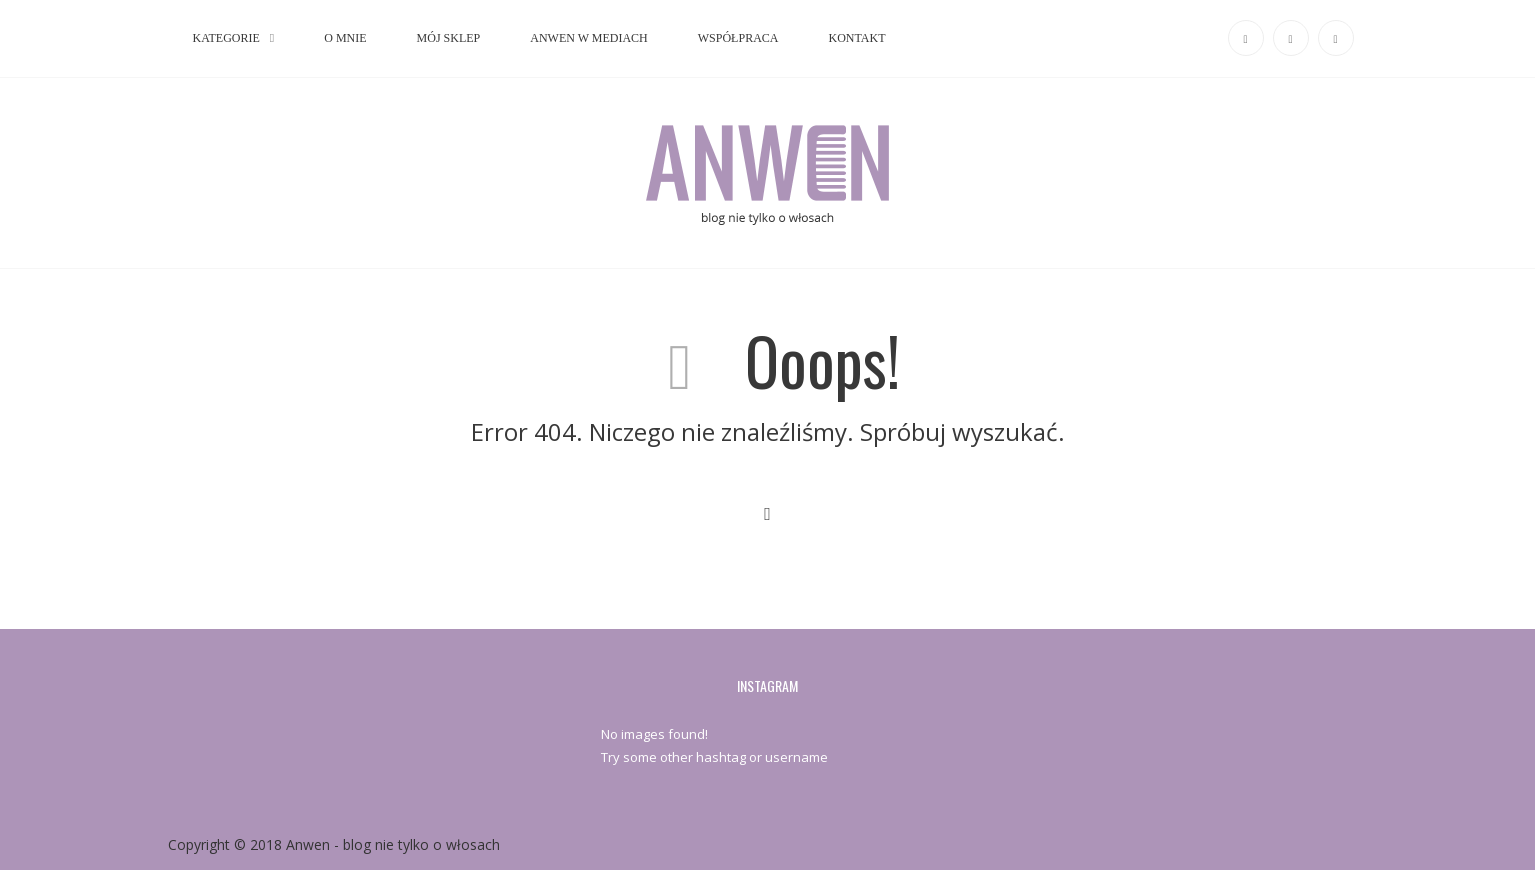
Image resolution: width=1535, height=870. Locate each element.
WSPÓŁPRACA (738, 38)
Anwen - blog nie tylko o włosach (393, 844)
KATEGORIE (226, 38)
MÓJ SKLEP (449, 38)
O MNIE (345, 38)
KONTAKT (856, 38)
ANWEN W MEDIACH (589, 38)
